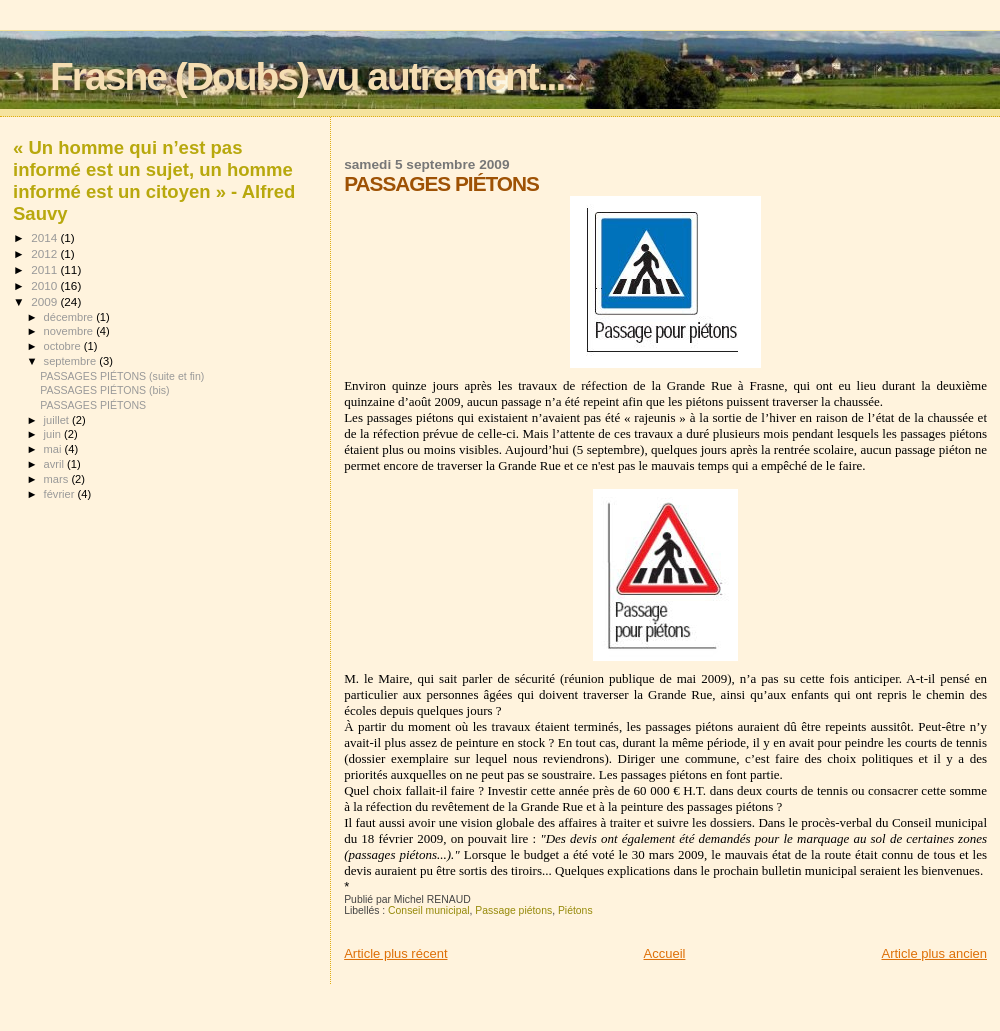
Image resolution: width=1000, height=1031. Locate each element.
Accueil (665, 953)
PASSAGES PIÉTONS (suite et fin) (122, 376)
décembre (70, 317)
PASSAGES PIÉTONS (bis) (105, 390)
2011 (45, 269)
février (61, 494)
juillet (58, 420)
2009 (45, 301)
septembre (72, 361)
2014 (45, 237)
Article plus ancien (935, 953)
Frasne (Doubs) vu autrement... (307, 76)
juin (54, 434)
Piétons (575, 910)
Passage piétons (513, 910)
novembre (70, 331)
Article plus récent (395, 953)
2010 (45, 285)
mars (58, 479)
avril (56, 464)
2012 (45, 253)
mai (54, 449)
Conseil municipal (428, 910)
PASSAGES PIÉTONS (93, 405)
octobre (64, 346)
